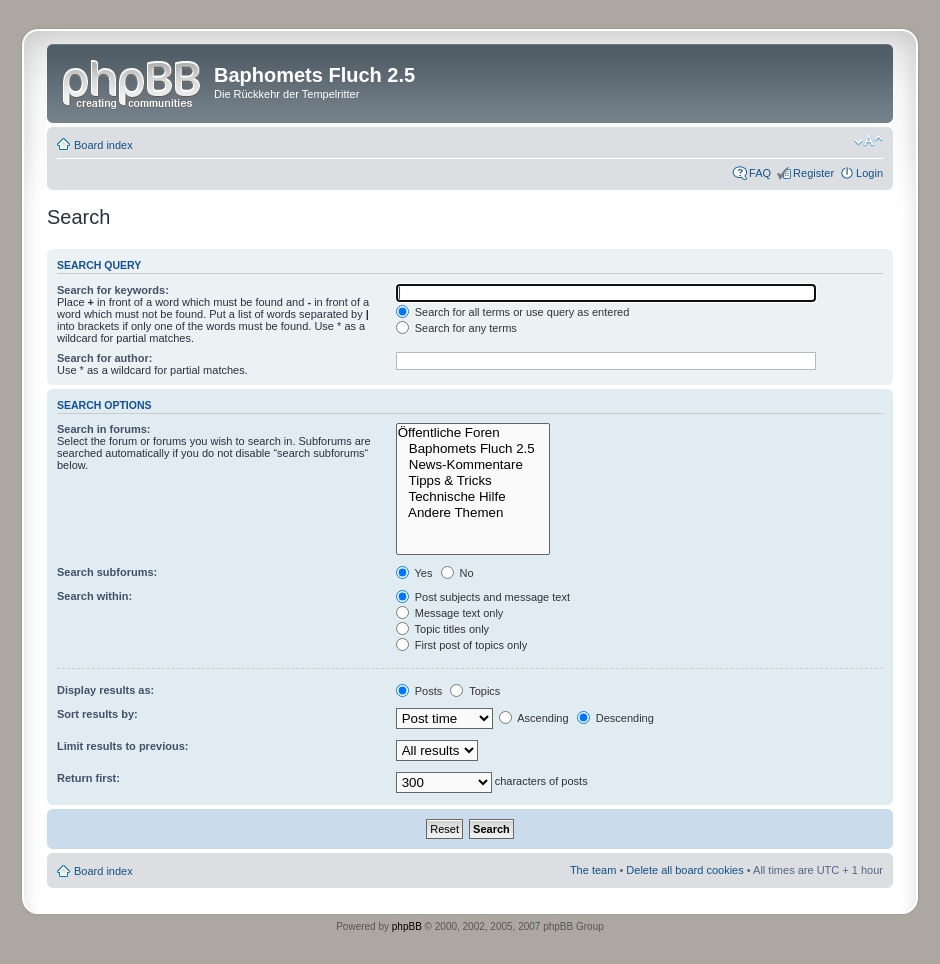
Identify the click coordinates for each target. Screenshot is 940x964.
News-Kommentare (473, 465)
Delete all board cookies (684, 870)
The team (593, 870)
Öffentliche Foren (473, 433)
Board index (103, 145)
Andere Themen (473, 513)
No (457, 573)
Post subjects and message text (483, 597)
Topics (475, 691)
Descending (615, 718)
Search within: (94, 596)
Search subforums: (107, 572)
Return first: (88, 778)
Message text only (450, 613)
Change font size (868, 141)
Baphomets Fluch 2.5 (473, 449)
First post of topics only (462, 645)
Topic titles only (442, 629)
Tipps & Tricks (473, 481)
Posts (419, 691)
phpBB (407, 926)
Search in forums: (104, 429)
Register (813, 173)
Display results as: (105, 690)
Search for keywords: (113, 290)
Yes (414, 573)
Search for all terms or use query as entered (513, 312)
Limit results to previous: (122, 746)
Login (869, 173)
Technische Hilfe (473, 497)
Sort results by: (97, 714)
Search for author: (104, 358)
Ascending (534, 718)
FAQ (760, 173)
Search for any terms (456, 328)
